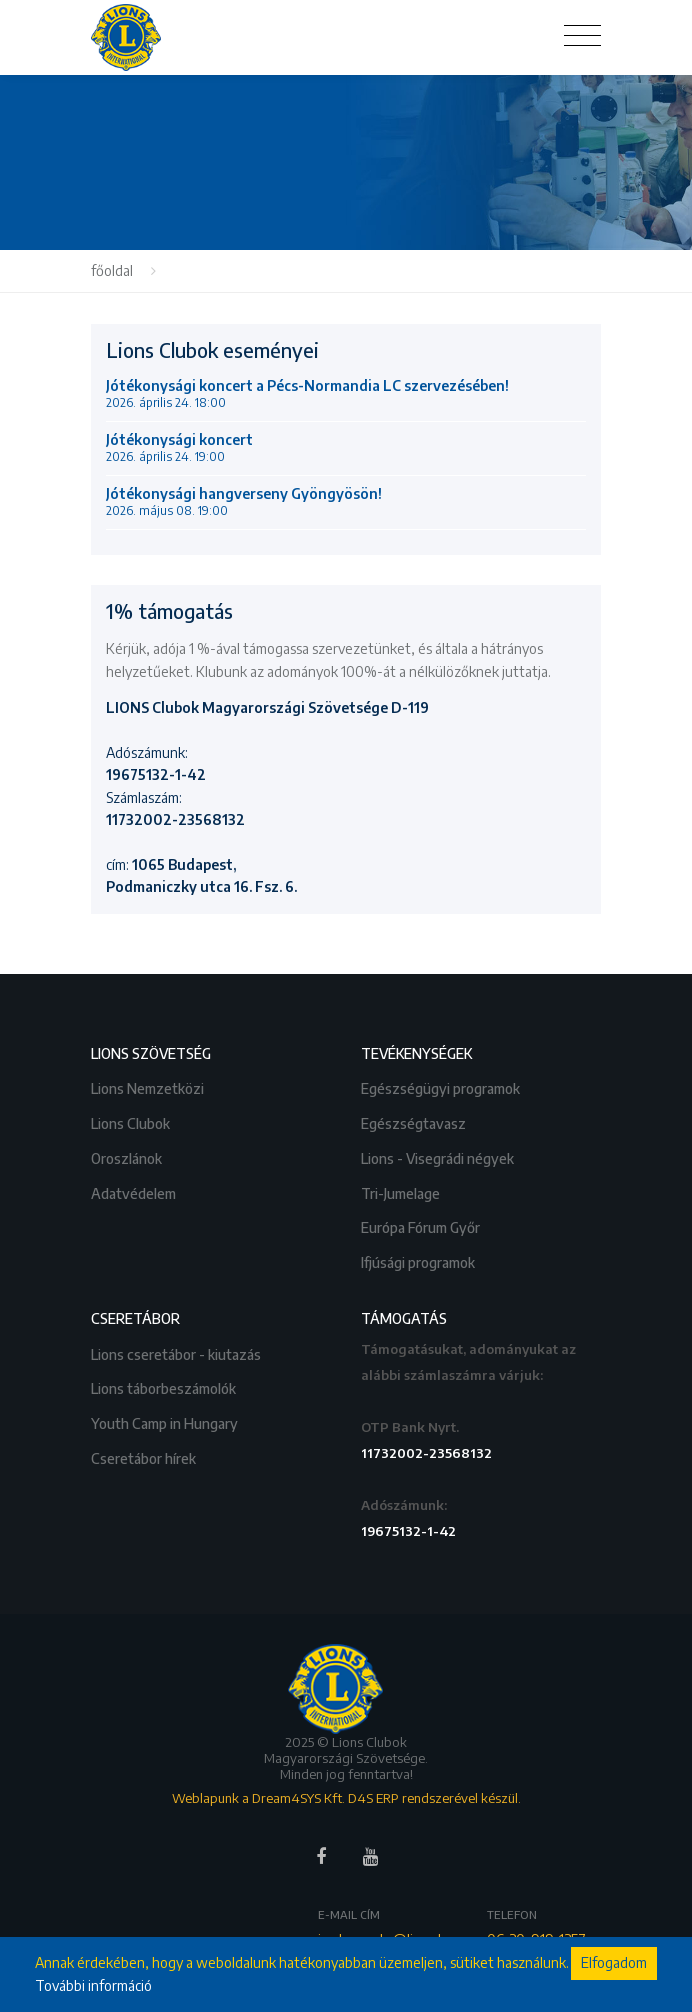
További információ (93, 1985)
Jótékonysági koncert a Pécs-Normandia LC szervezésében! (307, 394)
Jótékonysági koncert (179, 448)
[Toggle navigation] (582, 36)
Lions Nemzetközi (149, 1086)
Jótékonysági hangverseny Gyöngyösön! (244, 502)
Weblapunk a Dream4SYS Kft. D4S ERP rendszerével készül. (346, 1798)
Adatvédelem (135, 1191)
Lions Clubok (132, 1121)
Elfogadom (614, 1962)
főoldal (112, 270)
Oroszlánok (128, 1156)
